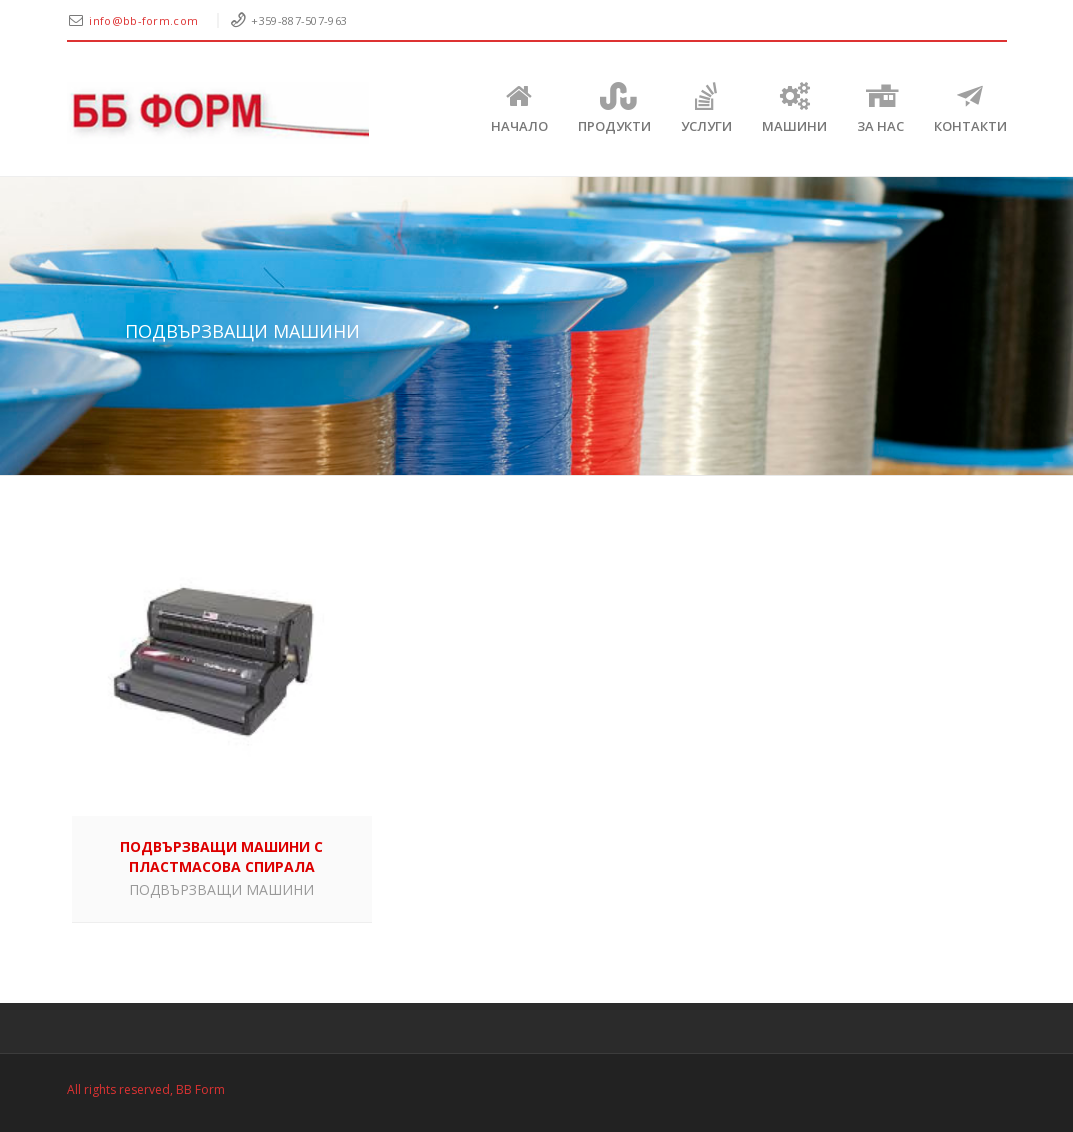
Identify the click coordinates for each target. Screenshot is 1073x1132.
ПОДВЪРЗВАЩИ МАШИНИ (221, 889)
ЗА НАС (880, 108)
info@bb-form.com (145, 20)
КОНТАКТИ (970, 108)
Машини (794, 108)
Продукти (614, 108)
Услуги (706, 108)
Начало (519, 108)
